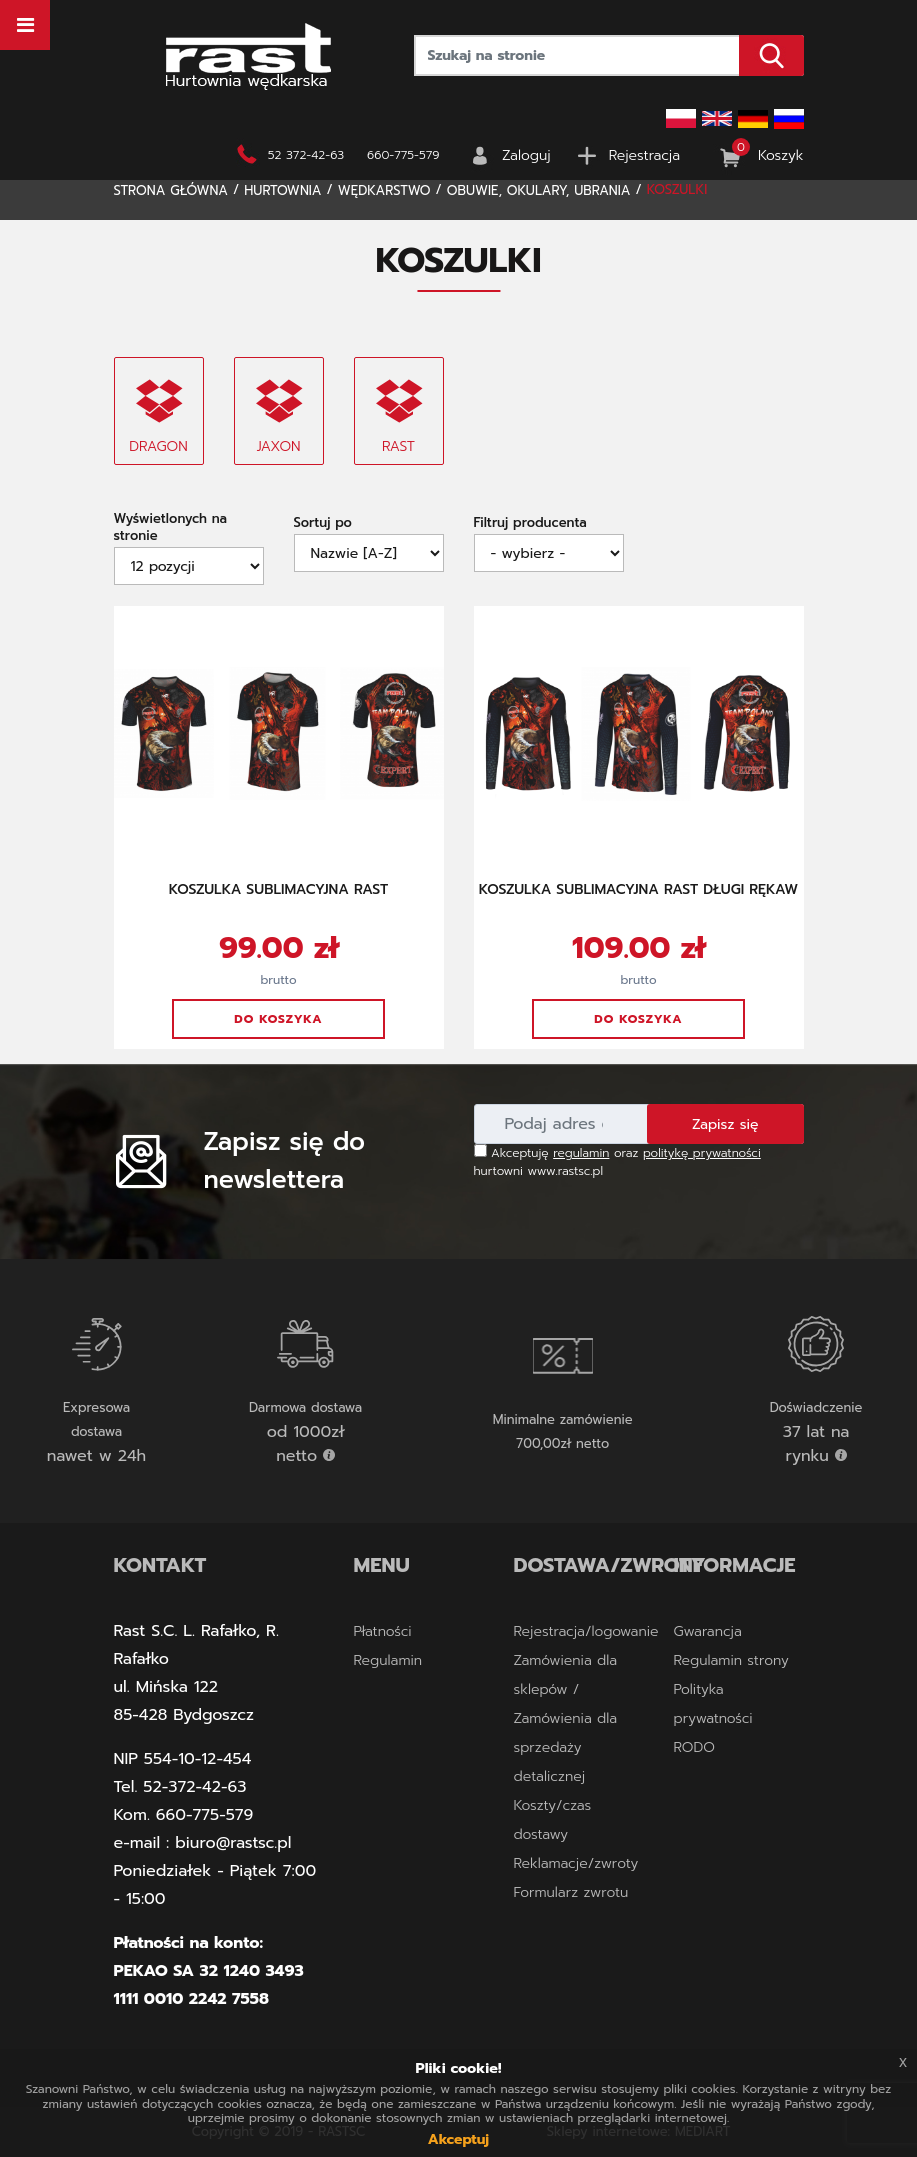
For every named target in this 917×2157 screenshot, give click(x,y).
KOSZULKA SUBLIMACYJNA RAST (278, 889)
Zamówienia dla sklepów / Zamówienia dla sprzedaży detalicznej (565, 1718)
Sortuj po (323, 522)
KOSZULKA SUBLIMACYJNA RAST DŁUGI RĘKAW (638, 889)
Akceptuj (458, 2139)
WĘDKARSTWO (384, 190)
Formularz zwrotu (570, 1892)
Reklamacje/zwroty (575, 1863)
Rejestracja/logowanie (585, 1631)
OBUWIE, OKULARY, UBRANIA (539, 190)
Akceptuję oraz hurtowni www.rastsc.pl (617, 1162)
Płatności (383, 1631)
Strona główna (171, 190)
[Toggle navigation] (25, 25)
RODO (693, 1747)
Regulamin (388, 1660)
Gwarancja (707, 1631)
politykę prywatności (702, 1153)
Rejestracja (644, 155)
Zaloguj (526, 155)
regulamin (581, 1153)
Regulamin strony (730, 1660)
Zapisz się (725, 1124)
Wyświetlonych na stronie (170, 527)
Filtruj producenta (530, 522)
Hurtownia (282, 190)
